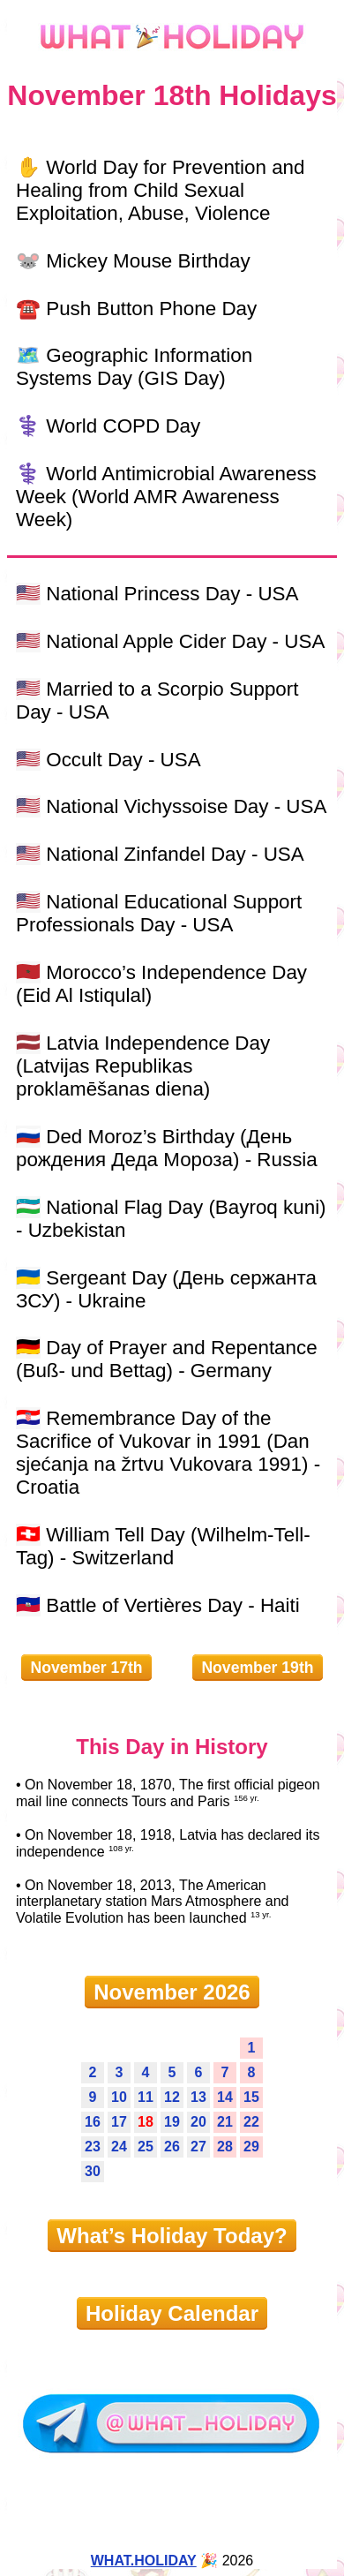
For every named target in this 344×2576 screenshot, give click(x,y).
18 (145, 2121)
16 (93, 2121)
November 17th (86, 1667)
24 (119, 2146)
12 (172, 2097)
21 (225, 2121)
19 (172, 2121)
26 (172, 2146)
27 (198, 2146)
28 (225, 2146)
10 (119, 2097)
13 (198, 2097)
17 (119, 2121)
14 (225, 2097)
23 (93, 2146)
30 (93, 2171)
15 (251, 2097)
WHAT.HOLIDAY (144, 2560)
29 (251, 2146)
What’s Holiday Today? (171, 2236)
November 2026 (171, 1992)
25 (145, 2146)
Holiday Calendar (172, 2313)
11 (145, 2097)
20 (198, 2121)
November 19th (257, 1667)
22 (251, 2121)
